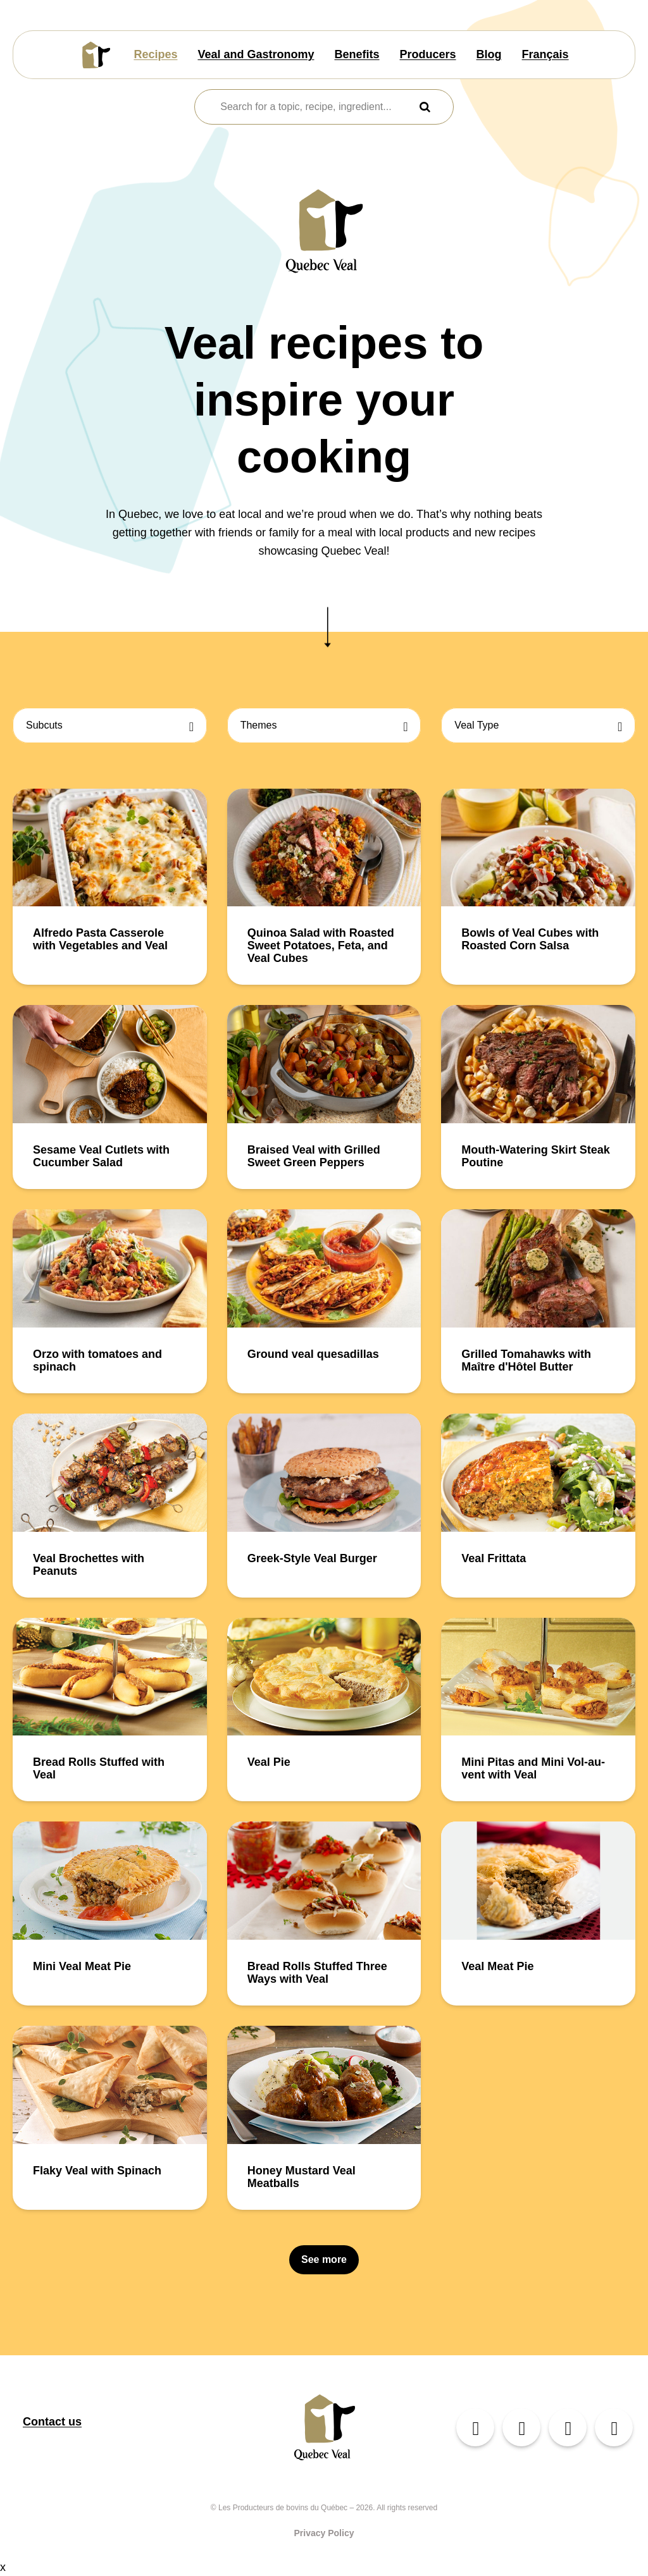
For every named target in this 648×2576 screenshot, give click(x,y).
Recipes (155, 54)
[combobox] (315, 107)
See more (324, 2259)
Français (545, 54)
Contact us (52, 2421)
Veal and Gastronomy (255, 54)
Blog (489, 54)
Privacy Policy (324, 2533)
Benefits (357, 54)
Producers (428, 54)
